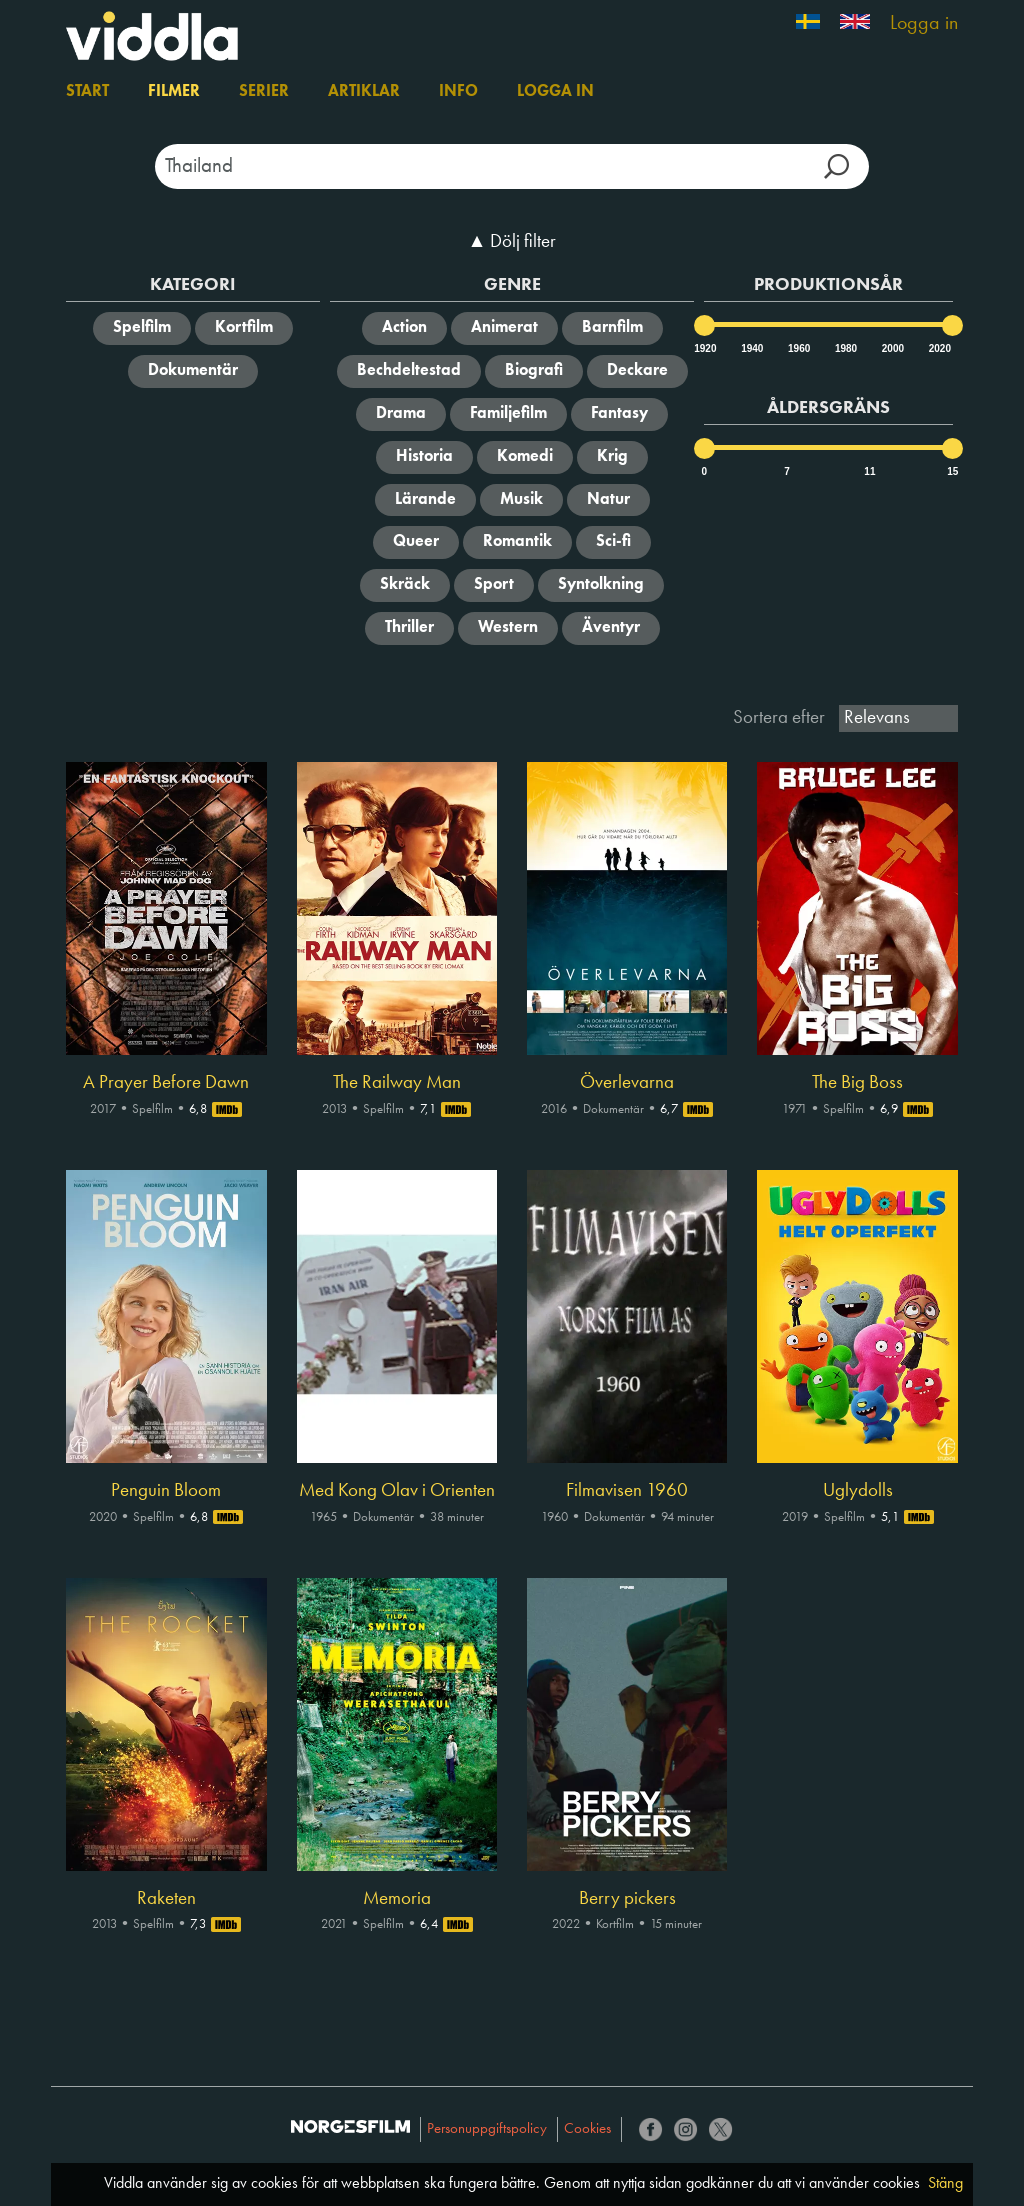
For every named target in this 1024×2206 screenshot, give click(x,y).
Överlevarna (627, 1083)
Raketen (166, 1899)
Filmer (174, 92)
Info (458, 92)
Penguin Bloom (166, 1491)
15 (952, 471)
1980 (845, 348)
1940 (751, 348)
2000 (892, 348)
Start (87, 92)
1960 (798, 348)
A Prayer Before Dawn (166, 1083)
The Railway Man (397, 1083)
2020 (939, 348)
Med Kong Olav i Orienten (397, 1491)
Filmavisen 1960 (627, 1491)
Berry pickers (627, 1899)
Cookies (587, 2129)
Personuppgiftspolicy (487, 2129)
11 (869, 471)
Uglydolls (858, 1491)
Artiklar (364, 92)
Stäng (945, 2184)
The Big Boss (857, 1083)
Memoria (397, 1899)
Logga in (924, 24)
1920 (704, 348)
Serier (264, 92)
